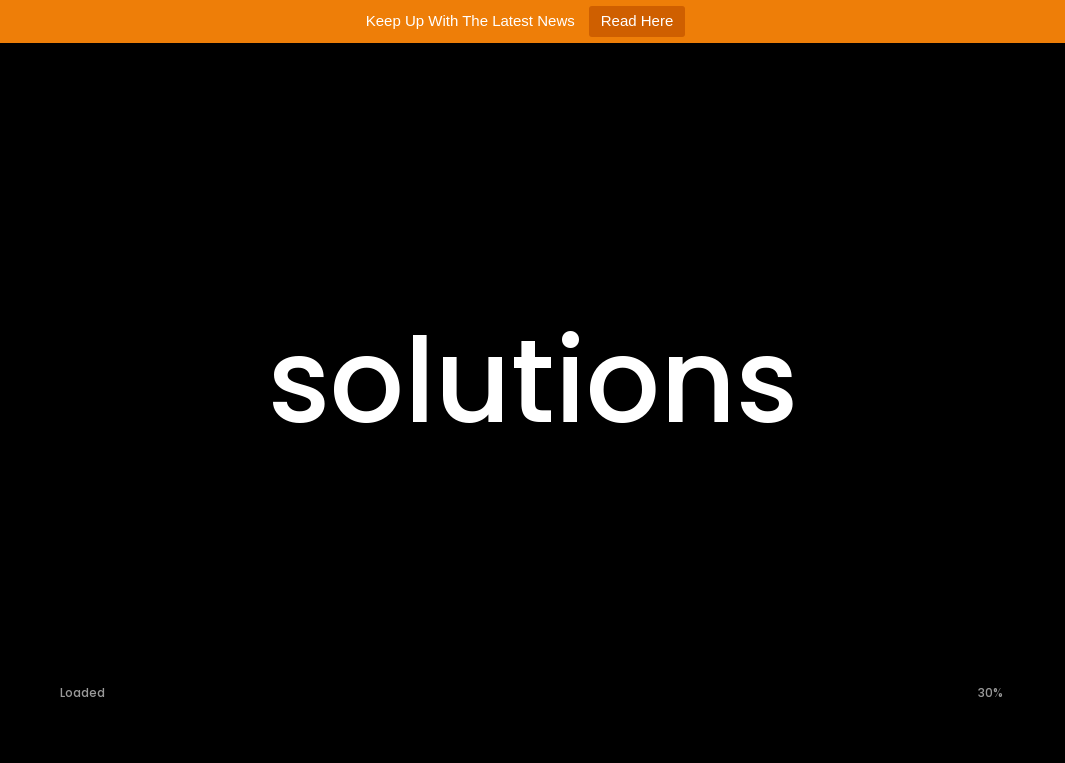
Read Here (637, 20)
